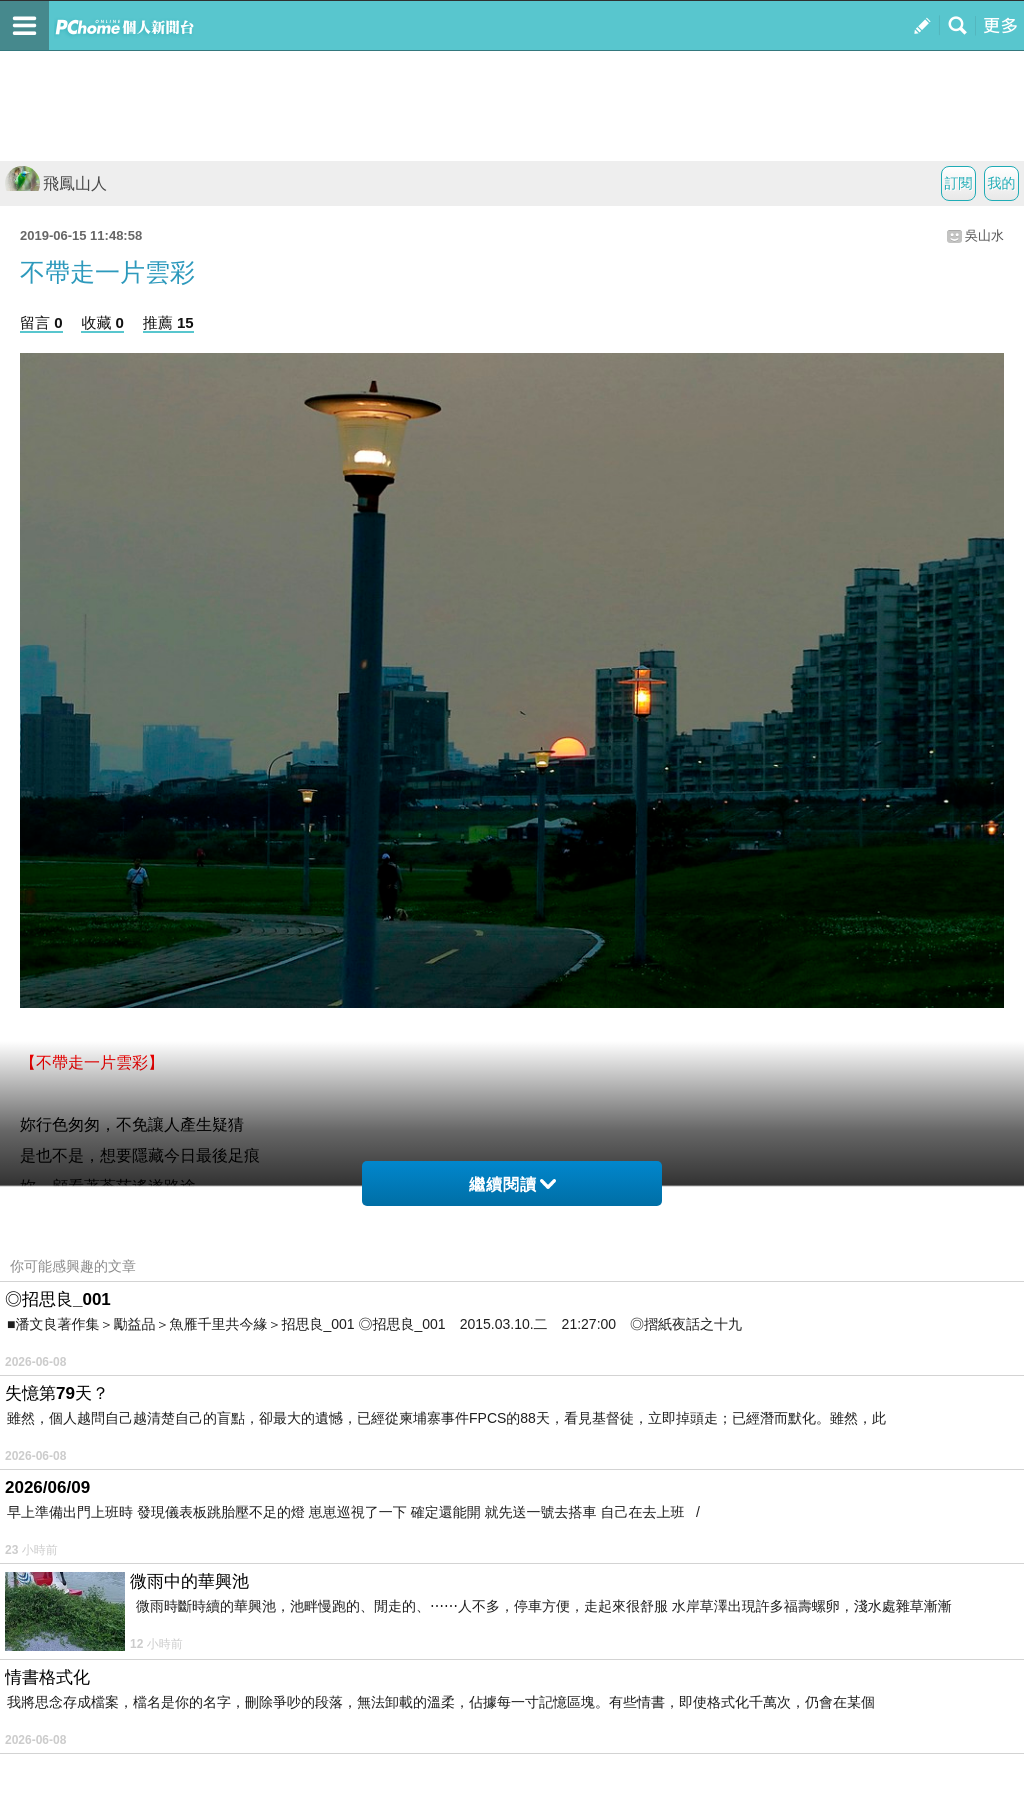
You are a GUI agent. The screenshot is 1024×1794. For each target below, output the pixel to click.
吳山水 (984, 235)
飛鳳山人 (56, 183)
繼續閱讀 (512, 1184)
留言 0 (41, 322)
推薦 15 (168, 322)
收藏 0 (102, 322)
